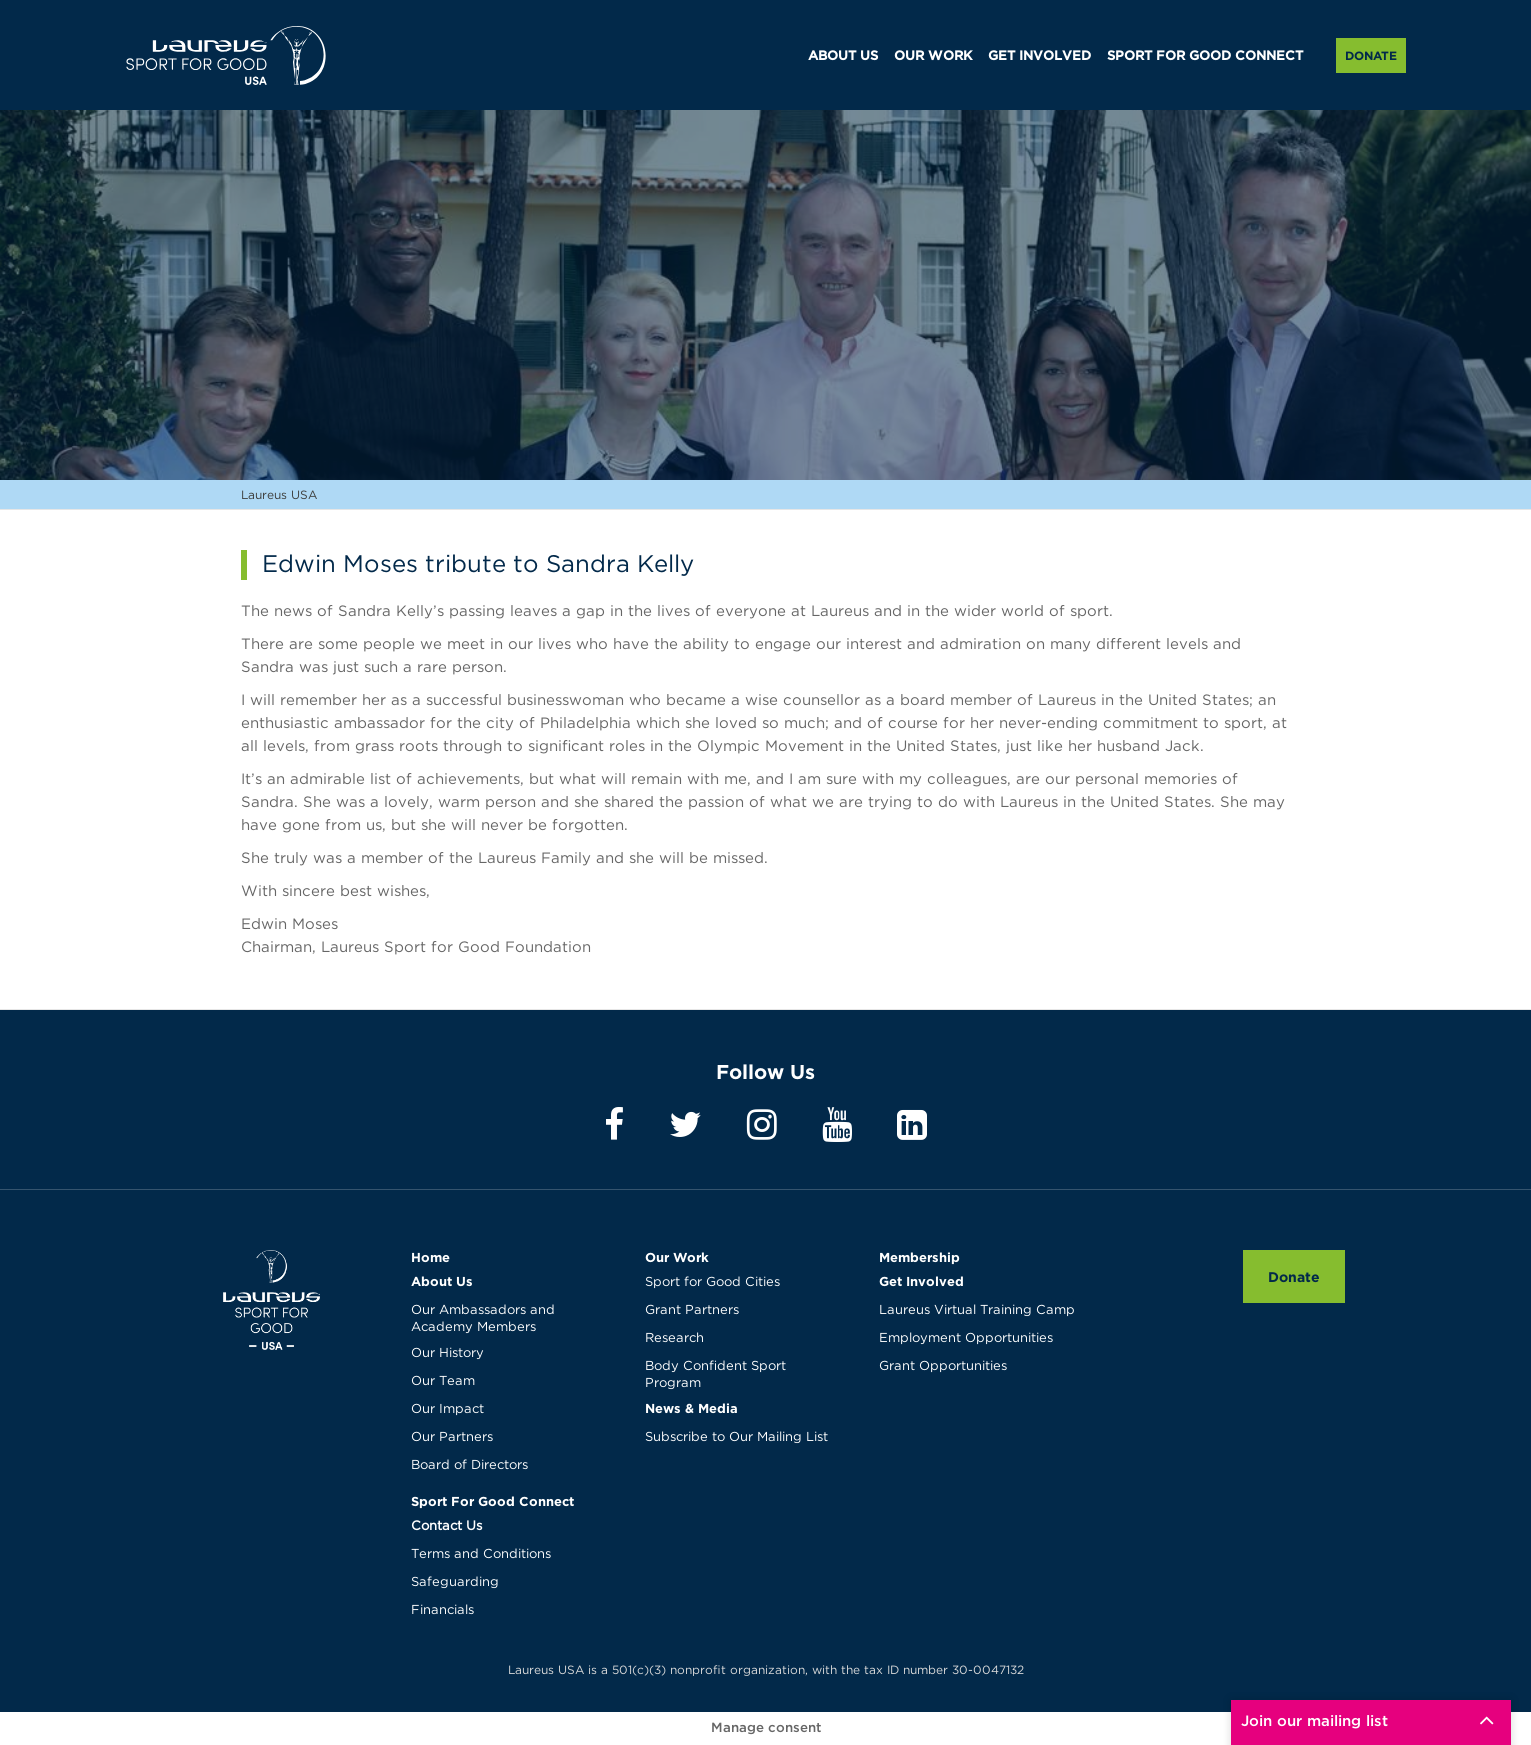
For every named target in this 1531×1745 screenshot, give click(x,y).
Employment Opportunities (966, 1338)
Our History (447, 1353)
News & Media (691, 1408)
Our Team (443, 1381)
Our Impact (447, 1409)
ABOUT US (843, 56)
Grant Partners (692, 1310)
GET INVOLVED (1039, 56)
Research (674, 1338)
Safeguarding (455, 1582)
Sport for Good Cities (712, 1282)
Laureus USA (226, 55)
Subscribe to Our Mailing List (736, 1437)
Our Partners (452, 1437)
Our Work (677, 1257)
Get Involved (921, 1281)
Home (430, 1257)
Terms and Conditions (481, 1554)
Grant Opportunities (943, 1366)
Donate (1371, 55)
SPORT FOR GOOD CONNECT (1205, 56)
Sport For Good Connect (492, 1501)
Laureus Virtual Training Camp (977, 1310)
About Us (442, 1281)
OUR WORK (933, 56)
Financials (442, 1610)
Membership (919, 1257)
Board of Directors (469, 1465)
